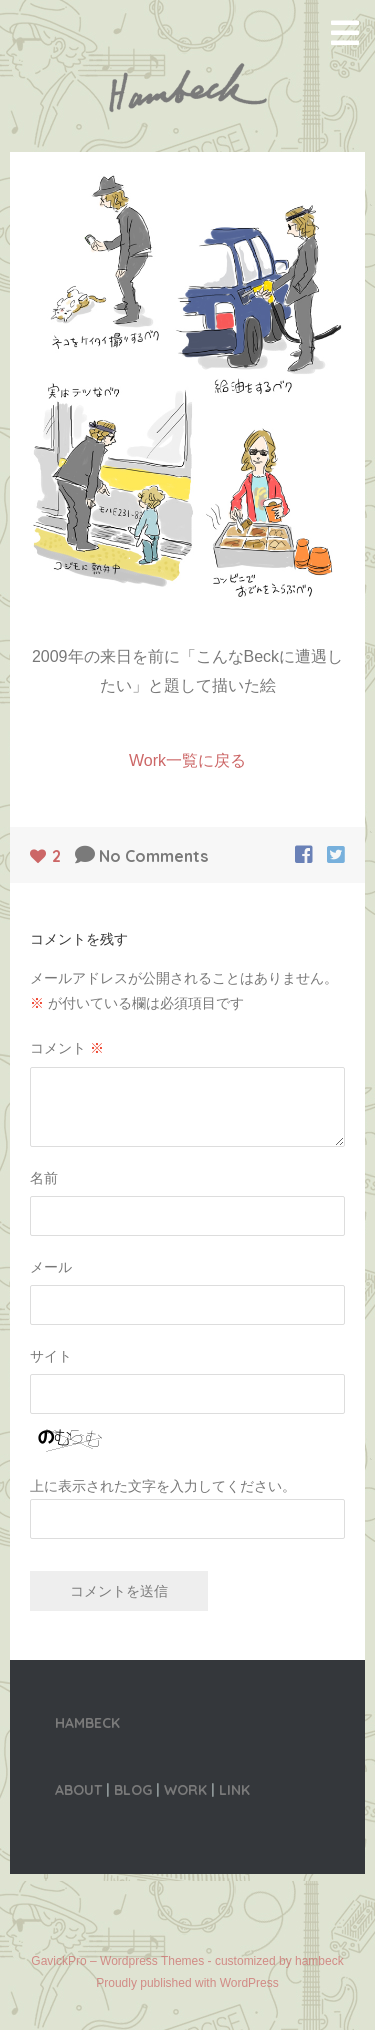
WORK (185, 1790)
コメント (67, 1048)
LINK (234, 1790)
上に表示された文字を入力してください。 (163, 1486)
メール (51, 1267)
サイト (51, 1356)
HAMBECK (87, 1723)
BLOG (133, 1790)
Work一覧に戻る (187, 760)
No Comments (153, 856)
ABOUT (78, 1790)
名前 (44, 1178)
